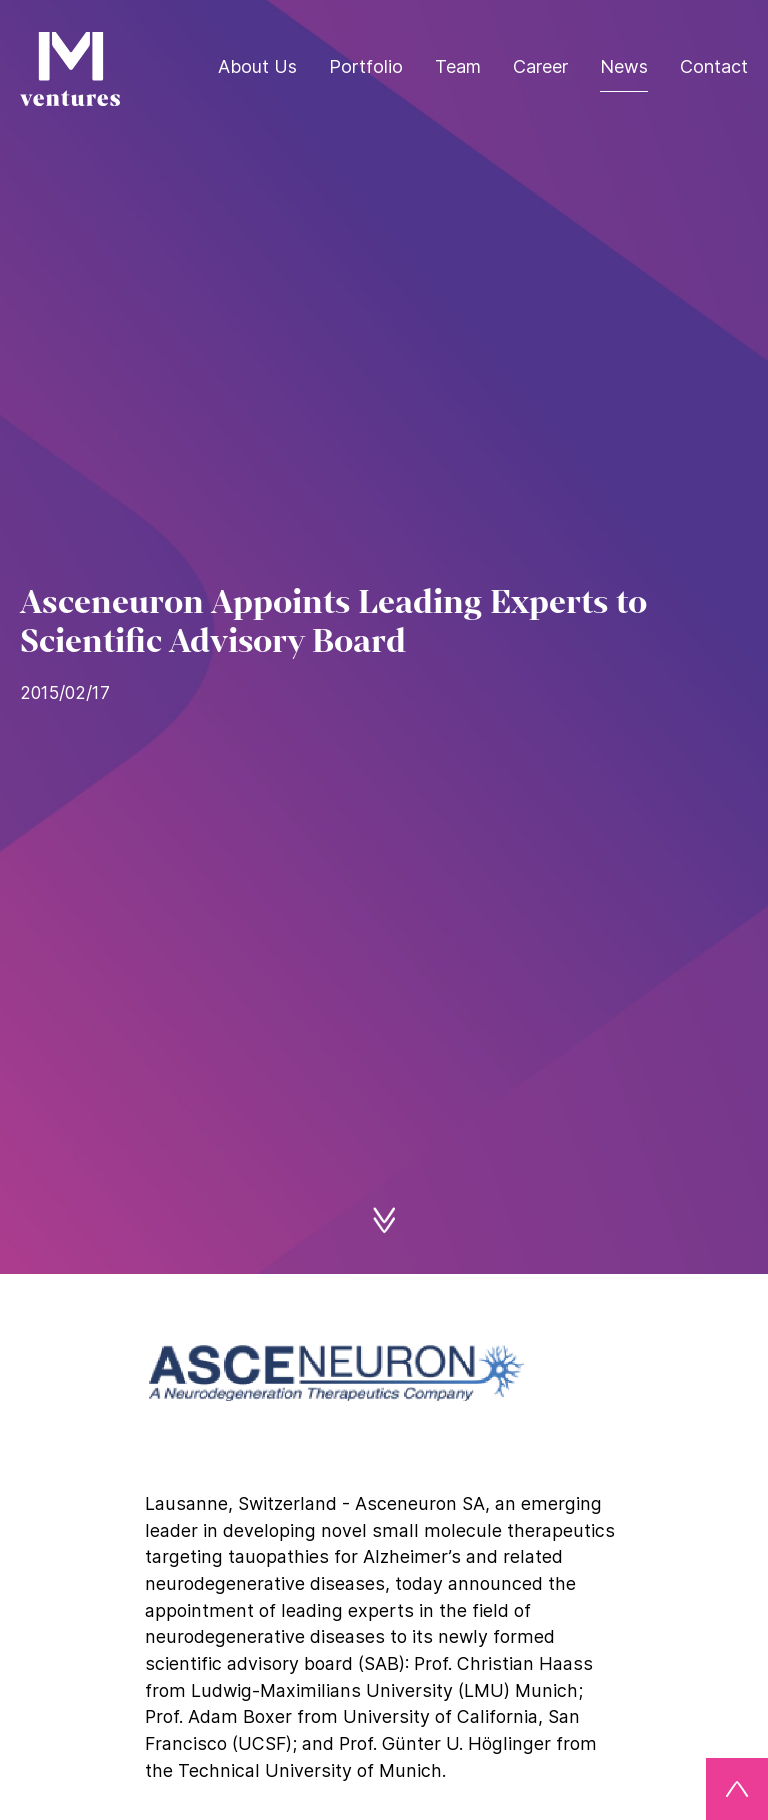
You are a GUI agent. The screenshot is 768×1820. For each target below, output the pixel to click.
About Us (257, 66)
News (624, 66)
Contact (714, 66)
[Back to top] (737, 1789)
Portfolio (366, 66)
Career (540, 66)
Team (458, 66)
